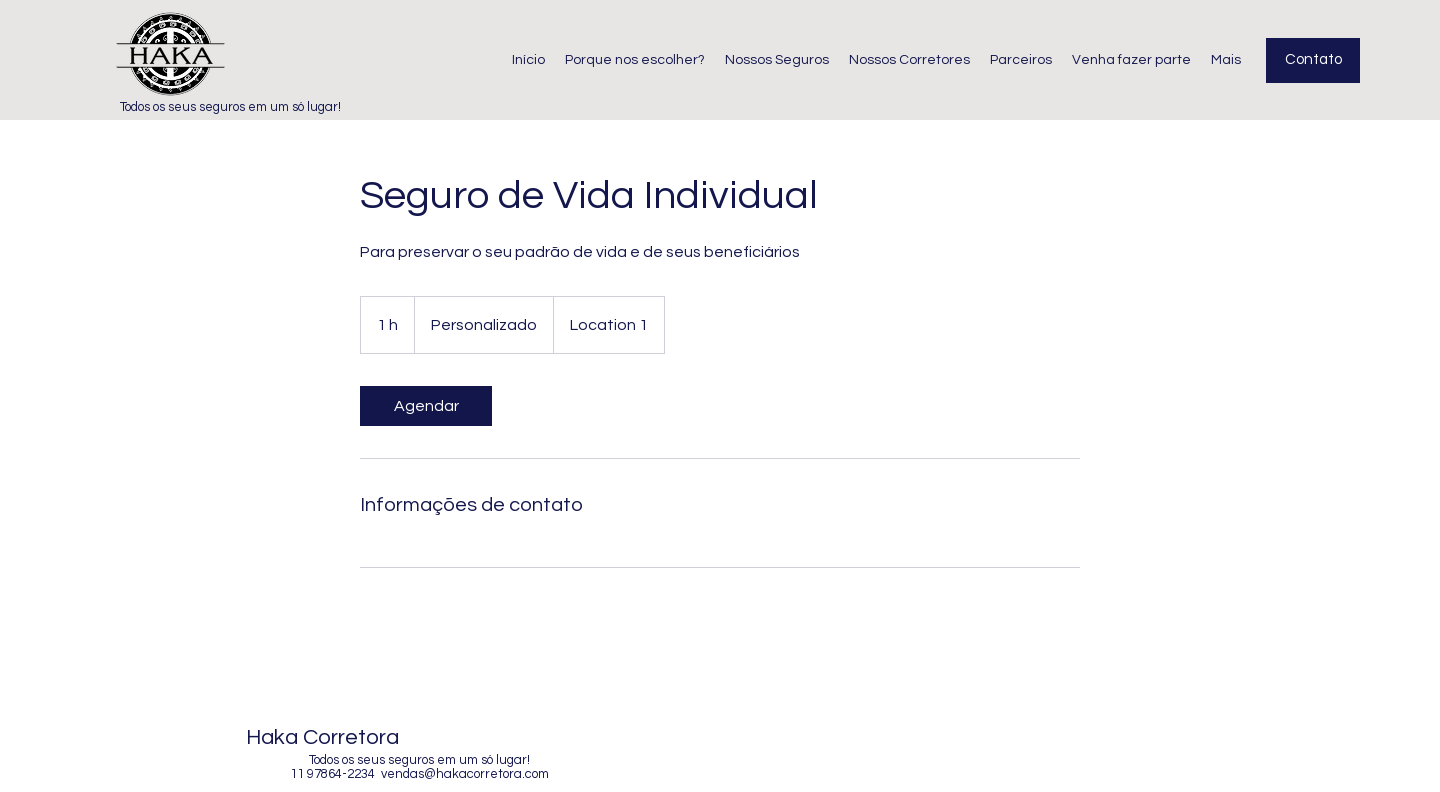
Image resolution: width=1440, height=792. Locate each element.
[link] (426, 406)
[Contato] (1313, 60)
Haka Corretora (322, 737)
